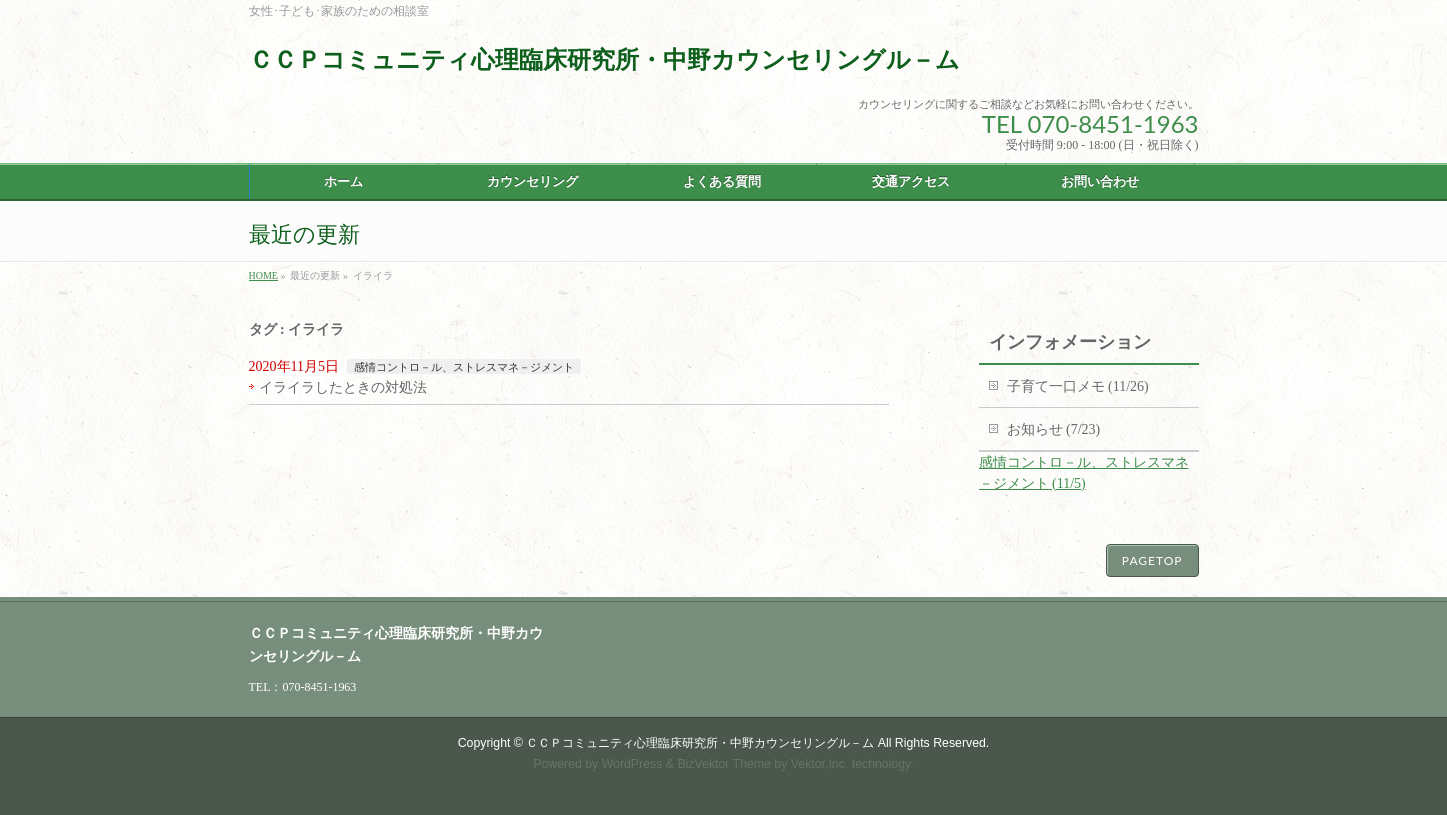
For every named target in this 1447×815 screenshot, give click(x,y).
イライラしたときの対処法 (343, 387)
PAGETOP (1152, 560)
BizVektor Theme (724, 764)
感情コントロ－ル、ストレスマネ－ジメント (464, 367)
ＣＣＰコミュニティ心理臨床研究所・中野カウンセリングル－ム (604, 59)
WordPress (632, 764)
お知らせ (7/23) (1054, 429)
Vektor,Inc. (820, 764)
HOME (263, 275)
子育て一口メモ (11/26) (1078, 386)
